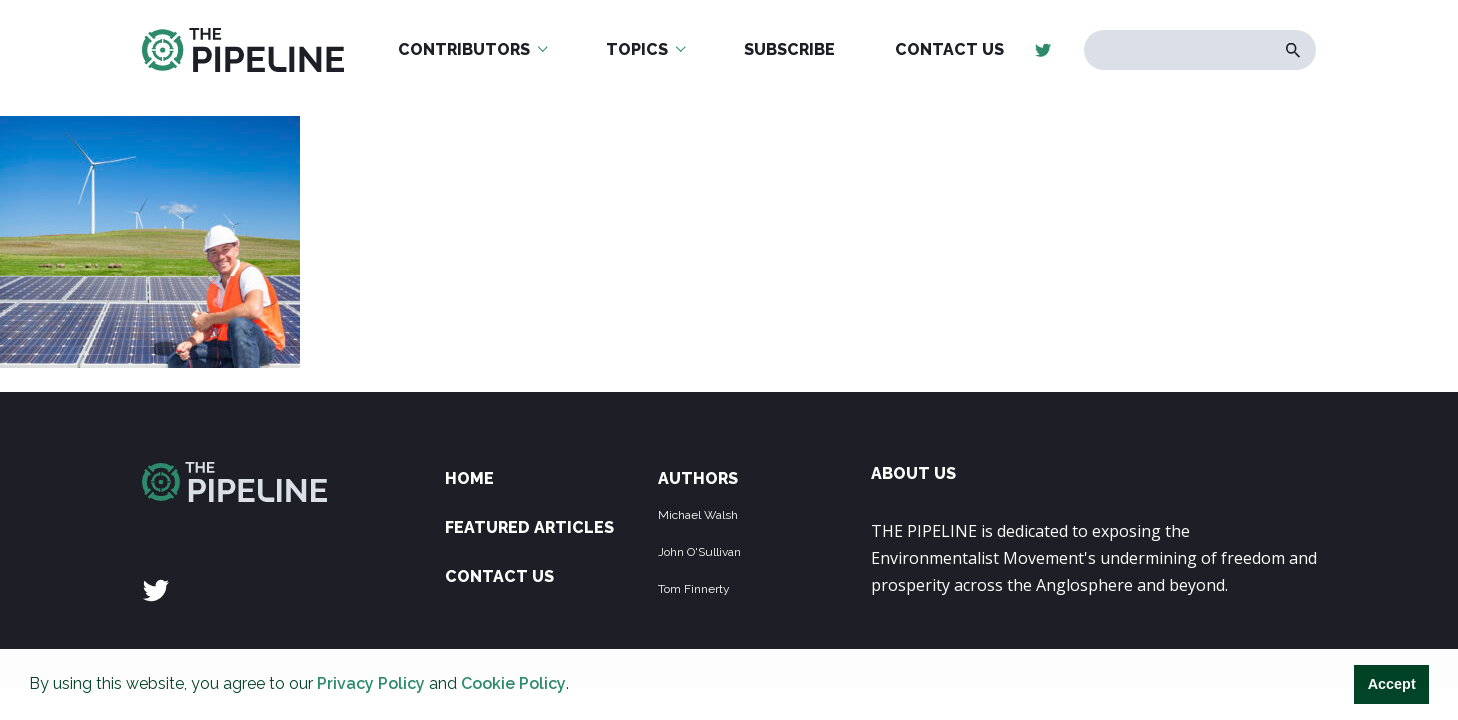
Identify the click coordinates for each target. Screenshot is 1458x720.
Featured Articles (529, 527)
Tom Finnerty (694, 589)
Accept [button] (1392, 684)
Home (469, 478)
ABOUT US (913, 473)
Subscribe (789, 49)
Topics (637, 49)
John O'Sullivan (699, 552)
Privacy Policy (371, 683)
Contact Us (949, 49)
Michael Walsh (698, 515)
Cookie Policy (513, 683)
